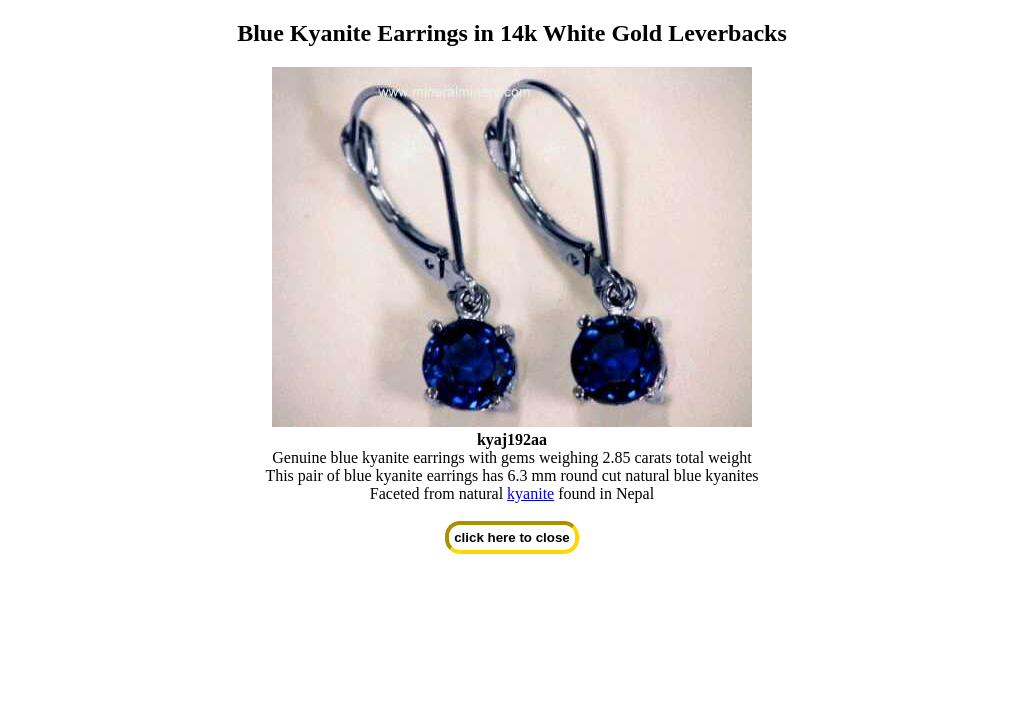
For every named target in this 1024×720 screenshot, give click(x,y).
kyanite (530, 493)
